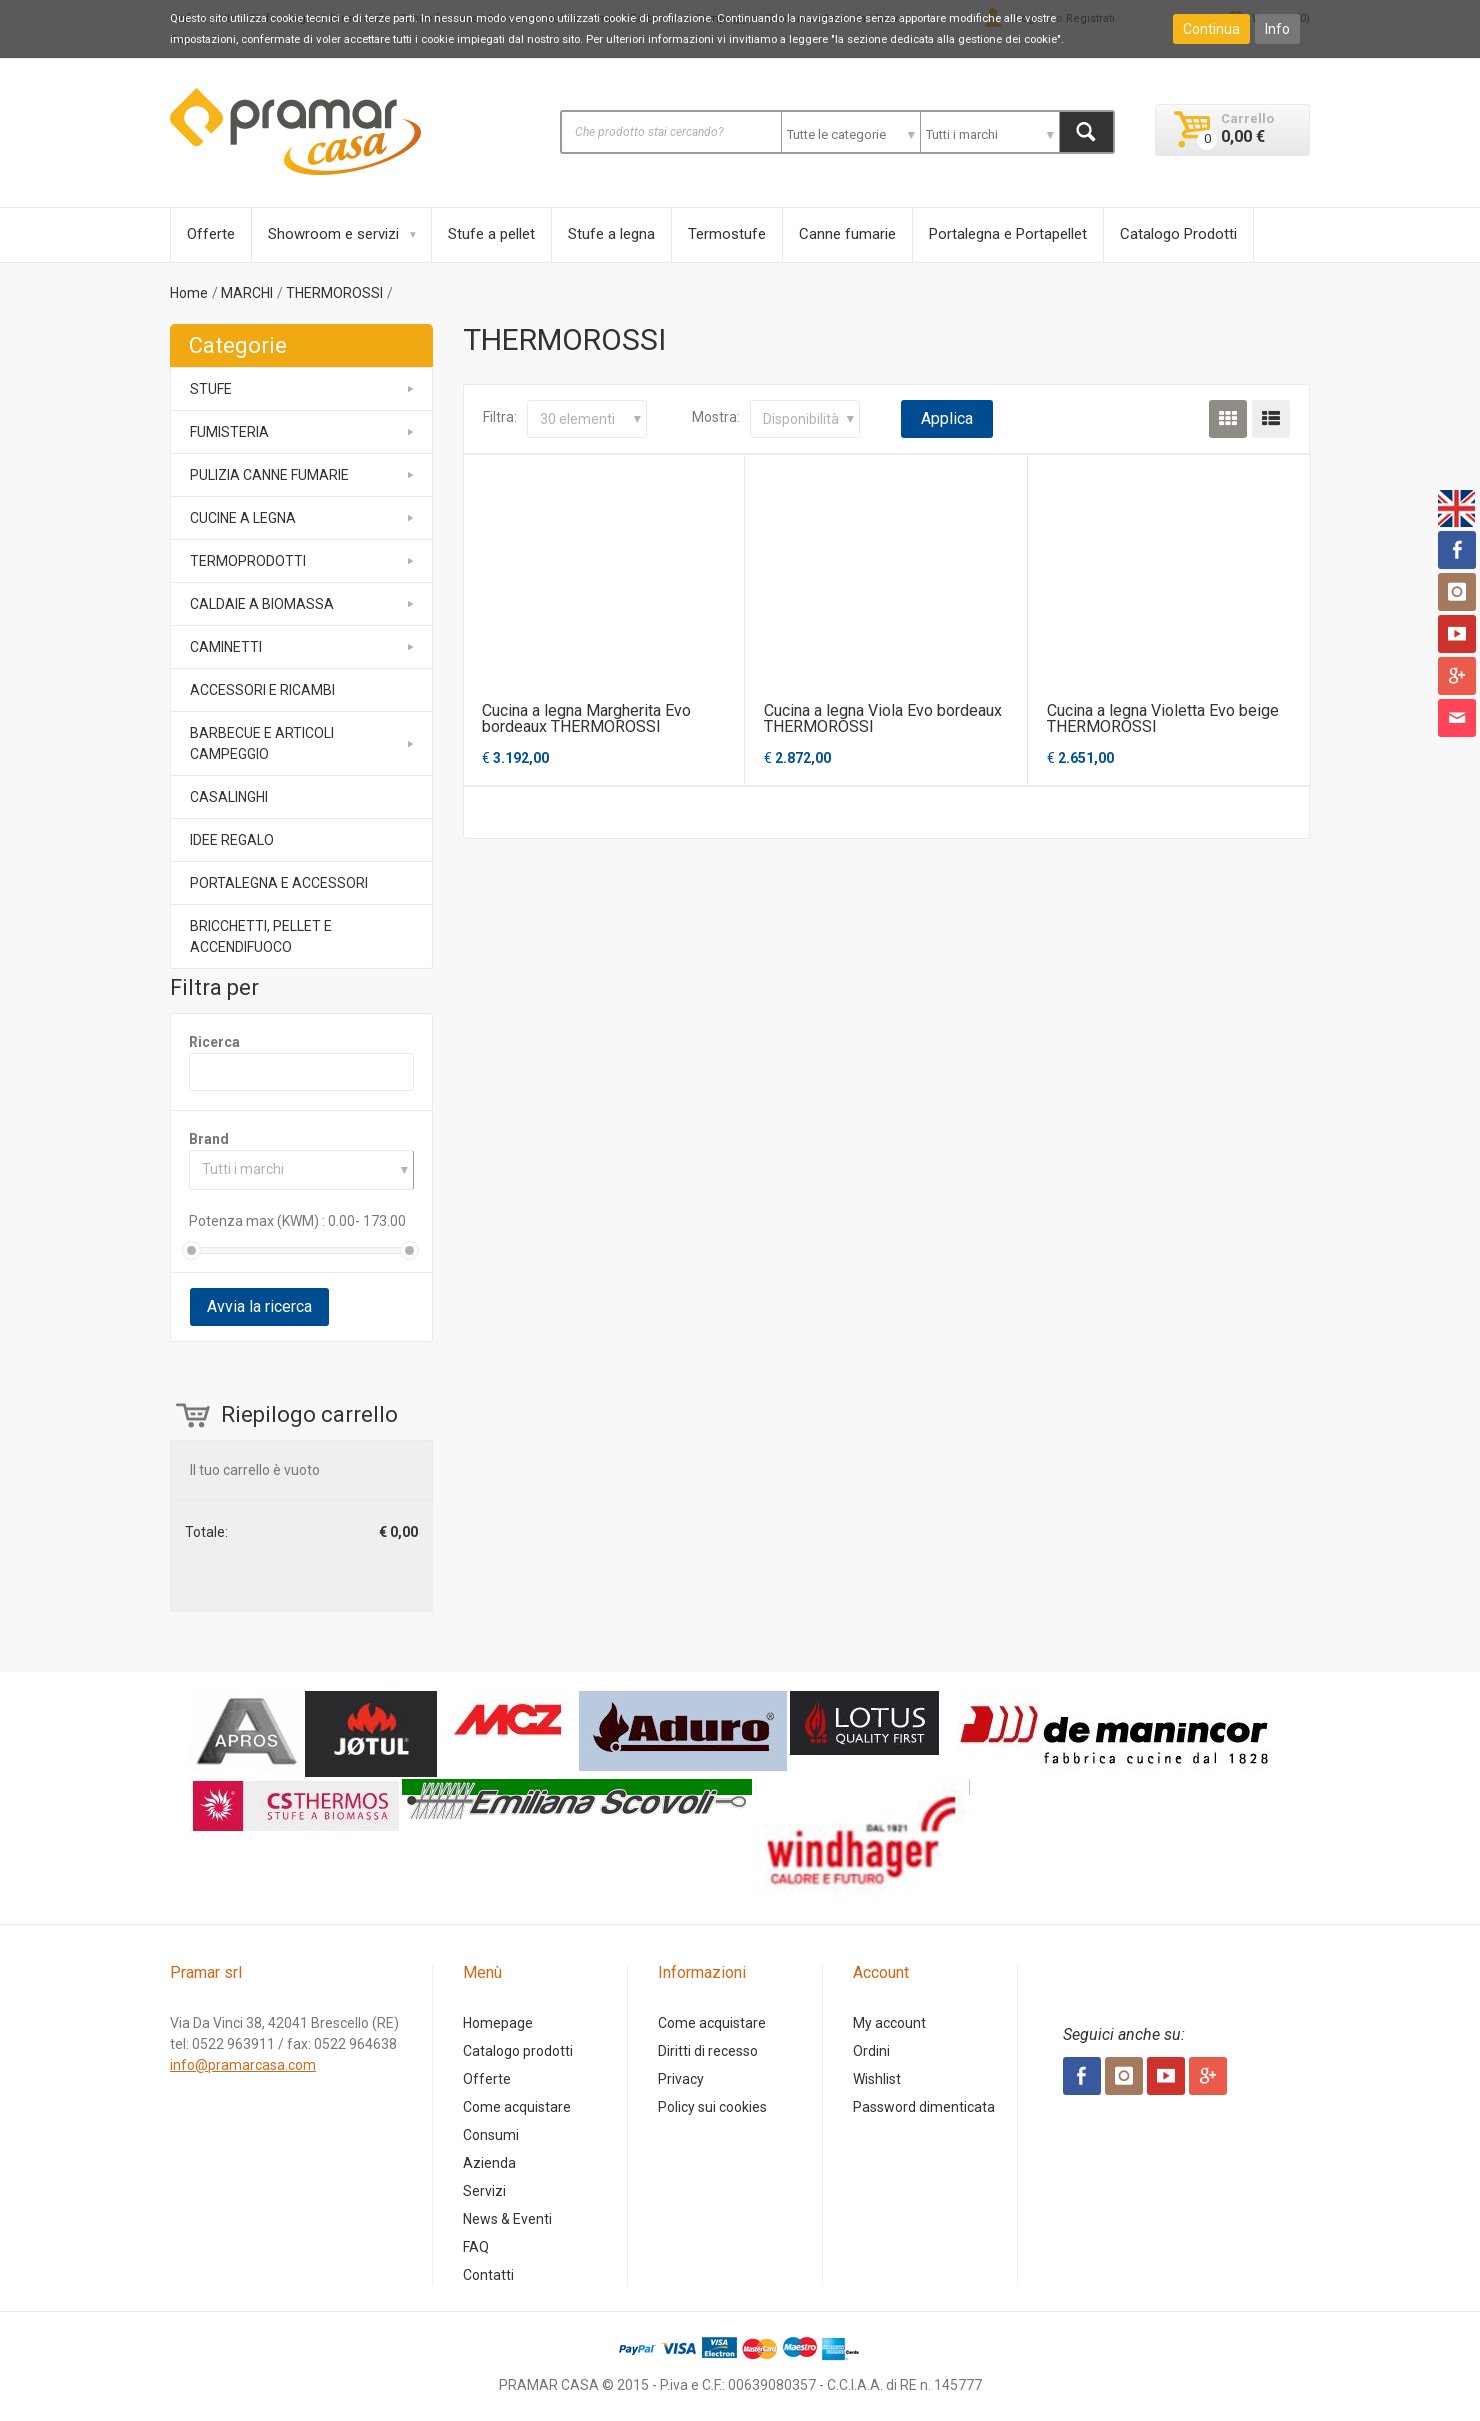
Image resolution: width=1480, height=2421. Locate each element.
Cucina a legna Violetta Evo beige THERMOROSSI (1163, 718)
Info (1277, 29)
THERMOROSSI (334, 293)
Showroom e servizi (333, 234)
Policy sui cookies (712, 2107)
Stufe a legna (611, 234)
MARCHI (247, 293)
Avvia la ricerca (259, 1306)
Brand (209, 1139)
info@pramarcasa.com (243, 2065)
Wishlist (877, 2079)
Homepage (498, 2023)
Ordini (871, 2051)
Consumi (491, 2135)
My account (889, 2023)
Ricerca (214, 1042)
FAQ (476, 2247)
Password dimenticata (924, 2107)
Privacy (681, 2079)
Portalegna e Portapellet (1008, 234)
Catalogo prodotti (518, 2051)
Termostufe (727, 234)
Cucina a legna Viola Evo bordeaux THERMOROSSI (883, 718)
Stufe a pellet (491, 234)
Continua (1211, 29)
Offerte (211, 234)
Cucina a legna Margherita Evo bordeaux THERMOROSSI (586, 718)
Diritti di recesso (708, 2051)
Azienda (489, 2163)
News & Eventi (507, 2219)
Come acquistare (517, 2107)
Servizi (484, 2191)
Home (189, 293)
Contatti (488, 2275)
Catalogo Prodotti (1178, 234)
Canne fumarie (847, 234)
